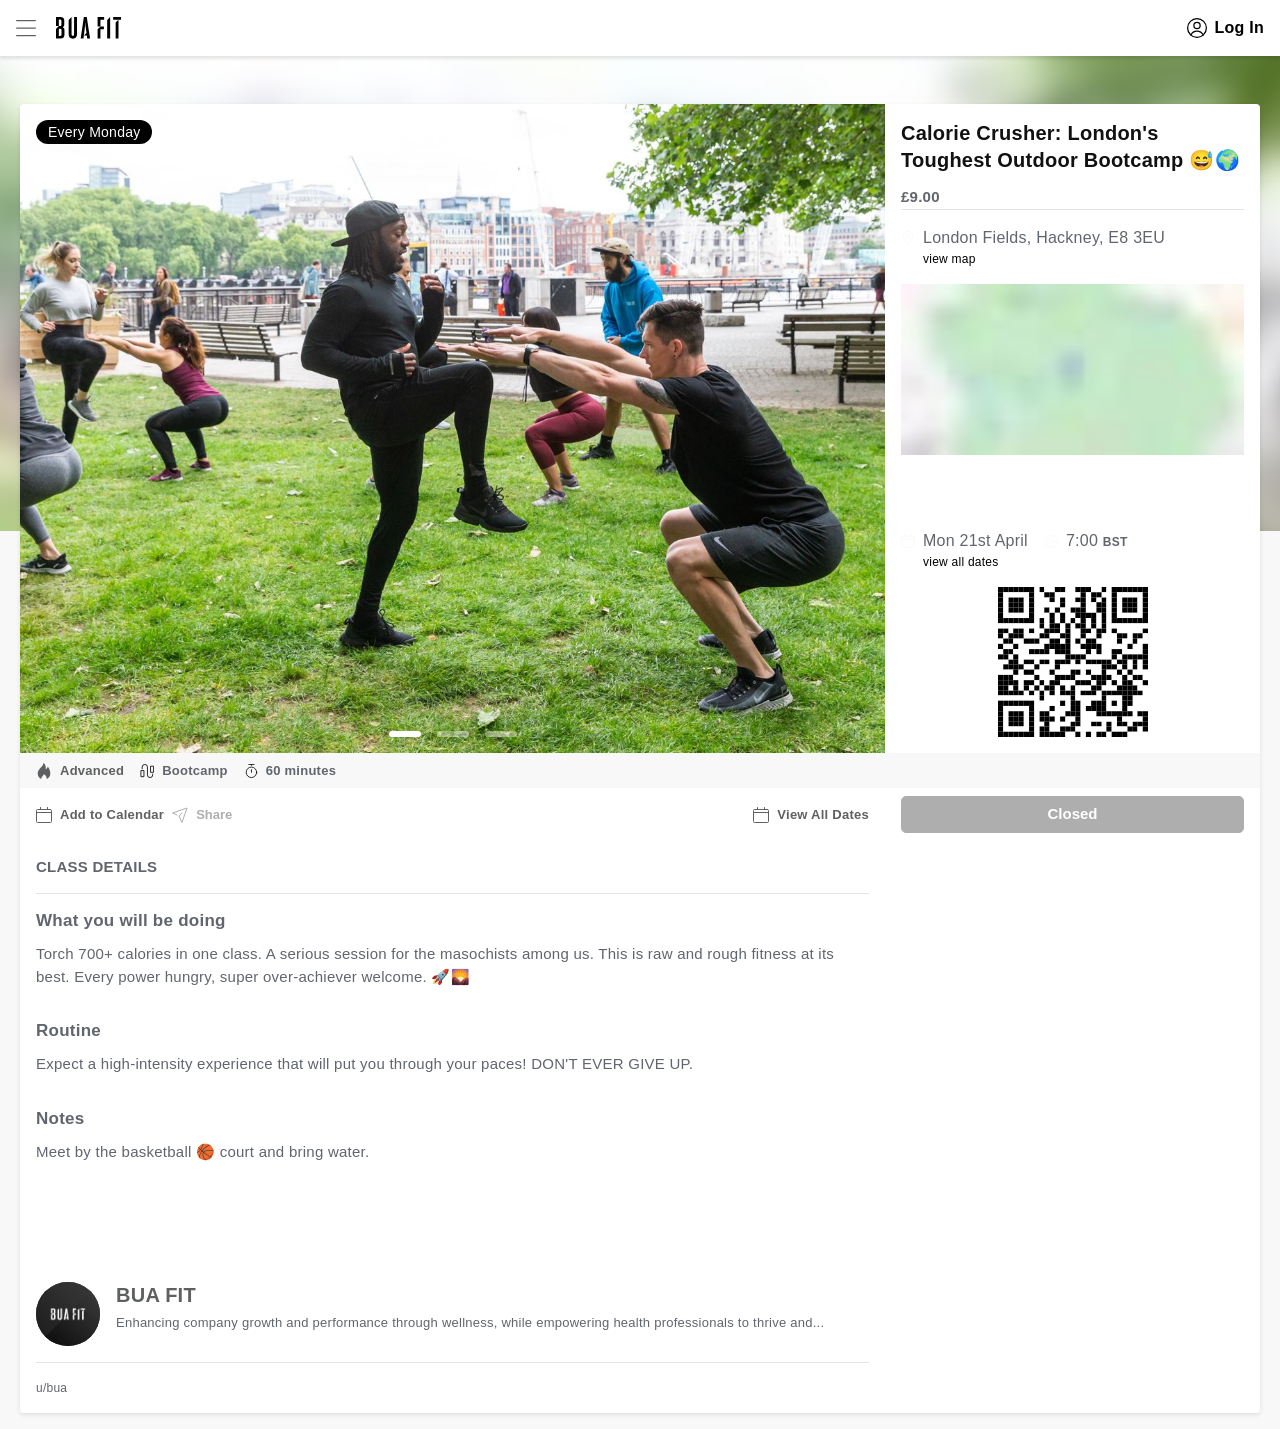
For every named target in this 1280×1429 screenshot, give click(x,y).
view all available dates (441, 1213)
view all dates (961, 562)
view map (949, 259)
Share (202, 815)
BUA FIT (156, 1295)
